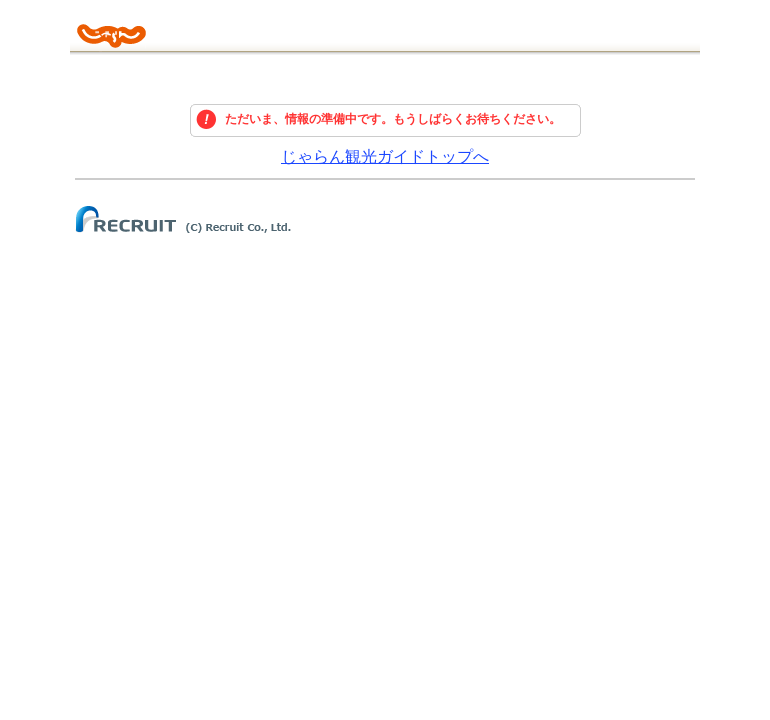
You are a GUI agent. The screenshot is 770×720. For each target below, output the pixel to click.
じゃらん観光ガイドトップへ (385, 156)
